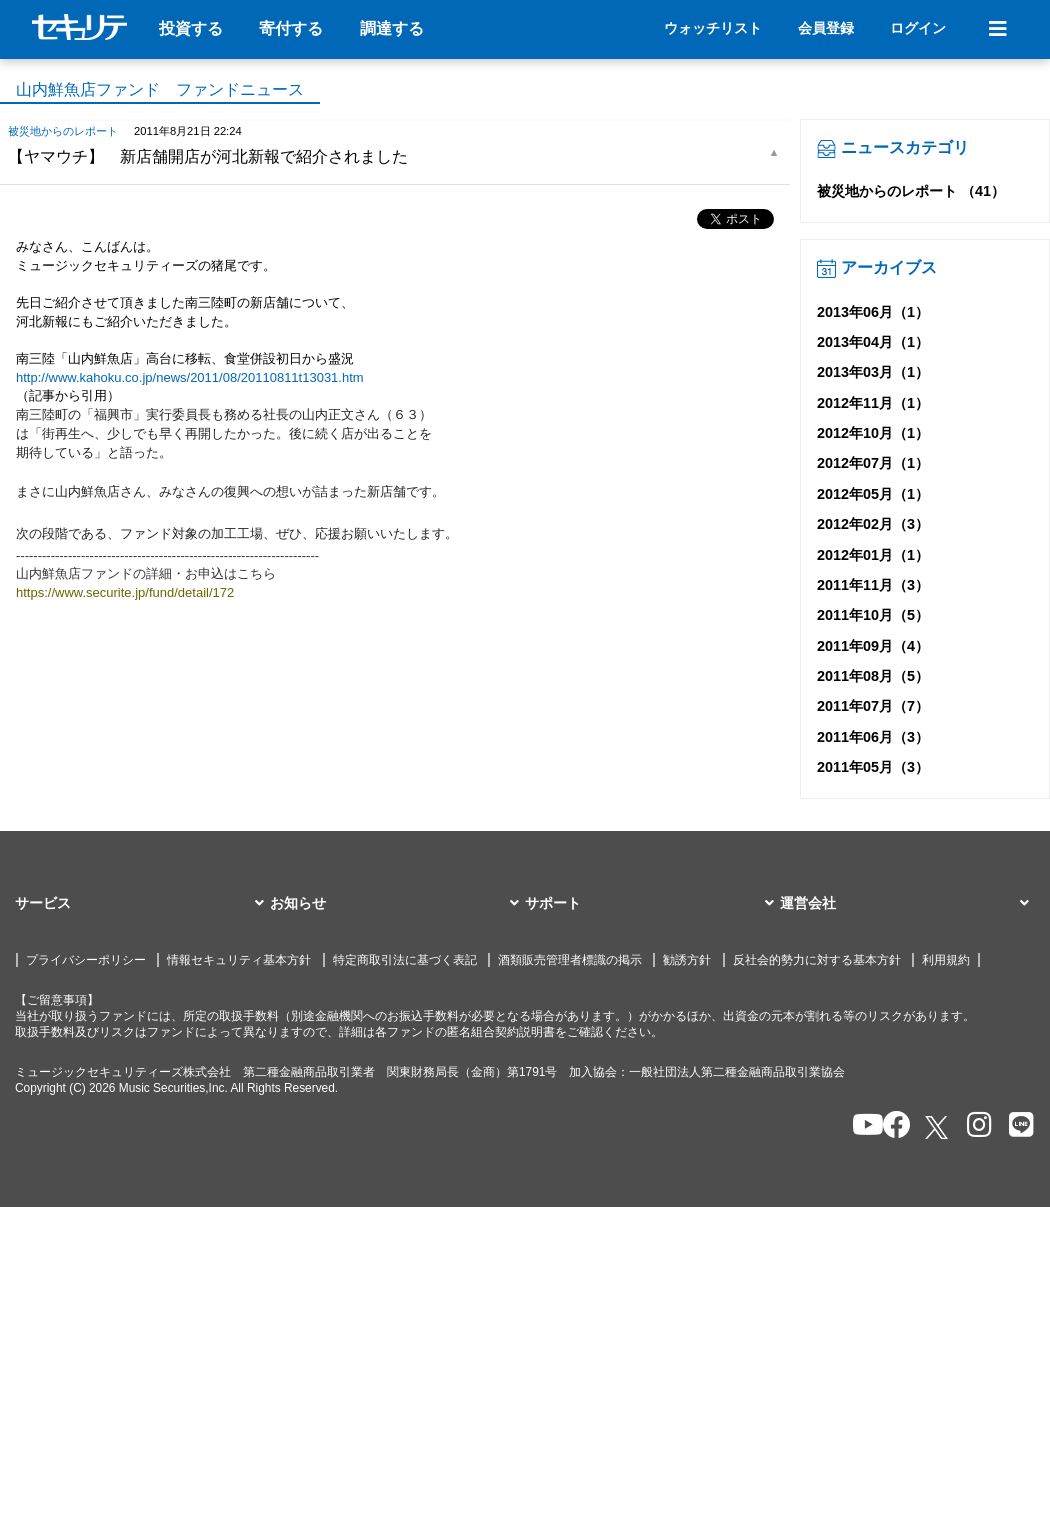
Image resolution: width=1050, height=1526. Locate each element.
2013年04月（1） (873, 342)
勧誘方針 (687, 960)
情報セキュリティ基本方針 (239, 960)
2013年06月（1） (873, 312)
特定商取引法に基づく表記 (405, 960)
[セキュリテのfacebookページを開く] (890, 1126)
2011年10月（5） (873, 615)
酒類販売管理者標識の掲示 (570, 960)
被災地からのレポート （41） (911, 191)
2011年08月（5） (873, 676)
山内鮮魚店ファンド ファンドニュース (160, 89)
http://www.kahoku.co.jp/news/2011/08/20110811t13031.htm (190, 377)
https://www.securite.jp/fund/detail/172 (125, 592)
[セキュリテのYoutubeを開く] (859, 1126)
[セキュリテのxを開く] (938, 1127)
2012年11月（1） (873, 403)
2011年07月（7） (873, 706)
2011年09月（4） (873, 646)
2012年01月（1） (873, 555)
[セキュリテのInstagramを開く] (974, 1126)
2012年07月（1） (873, 463)
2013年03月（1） (873, 372)
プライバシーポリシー (86, 960)
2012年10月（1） (873, 433)
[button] (142, 904)
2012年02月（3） (873, 524)
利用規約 (946, 960)
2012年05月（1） (873, 494)
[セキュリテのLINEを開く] (1016, 1126)
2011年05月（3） (873, 767)
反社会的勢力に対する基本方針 (817, 960)
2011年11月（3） (873, 585)
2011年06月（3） (873, 737)
